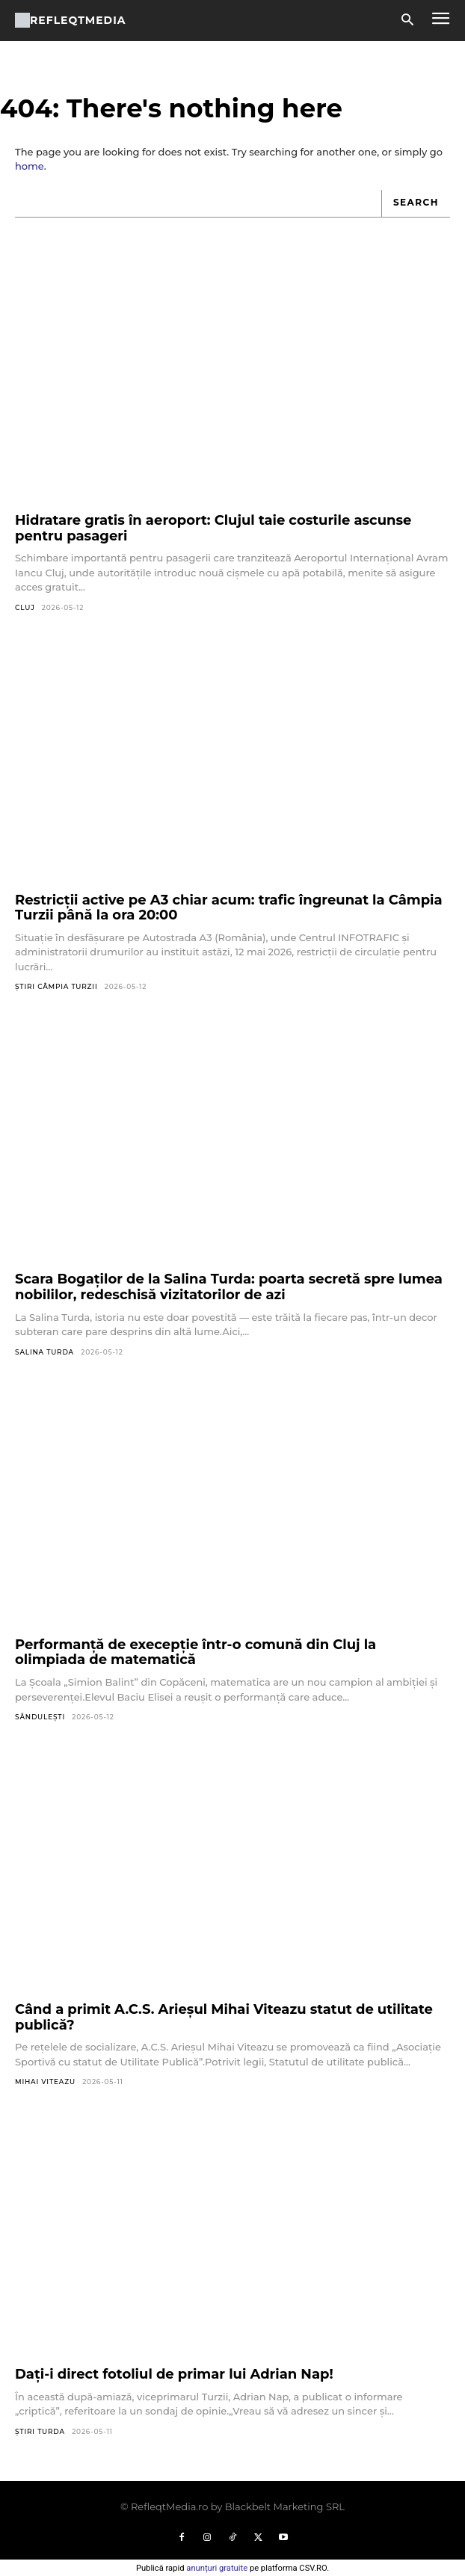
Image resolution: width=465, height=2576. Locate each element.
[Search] (415, 204)
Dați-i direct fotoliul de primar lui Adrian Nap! (174, 2374)
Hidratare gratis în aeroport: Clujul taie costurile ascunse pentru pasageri (213, 528)
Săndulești (40, 1717)
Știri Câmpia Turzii (56, 986)
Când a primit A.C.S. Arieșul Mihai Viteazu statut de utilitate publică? (224, 2017)
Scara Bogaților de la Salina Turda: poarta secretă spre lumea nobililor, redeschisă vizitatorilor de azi (229, 1287)
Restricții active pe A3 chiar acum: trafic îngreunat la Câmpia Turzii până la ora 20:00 (229, 908)
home (29, 166)
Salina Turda (44, 1352)
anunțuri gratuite (216, 2568)
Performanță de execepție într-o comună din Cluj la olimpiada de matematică (195, 1652)
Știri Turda (40, 2431)
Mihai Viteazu (45, 2081)
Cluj (25, 607)
